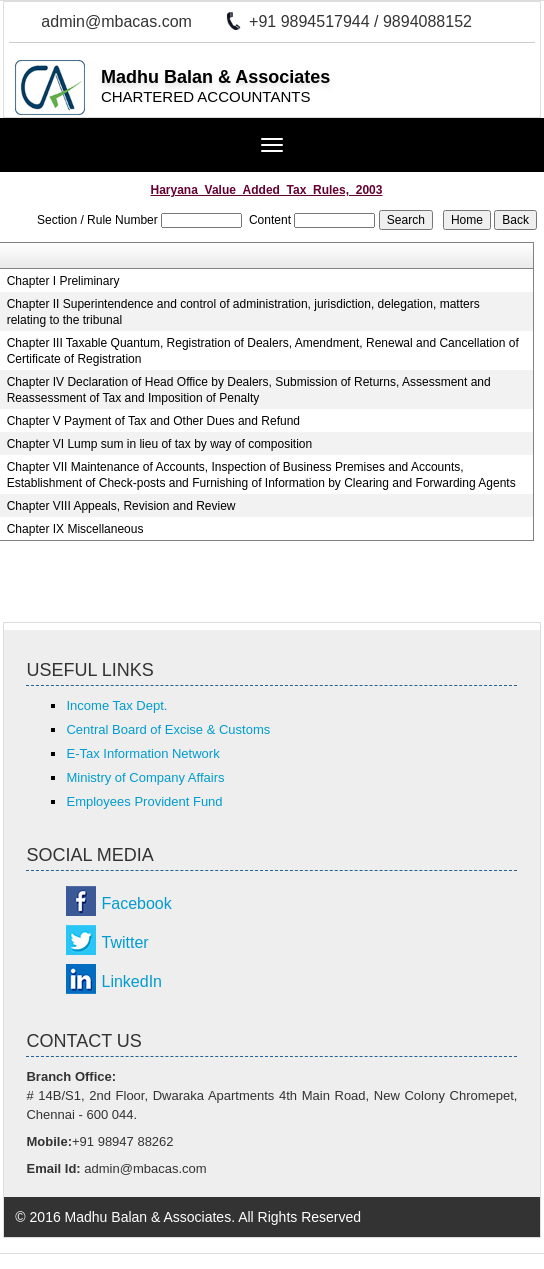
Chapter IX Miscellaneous (75, 529)
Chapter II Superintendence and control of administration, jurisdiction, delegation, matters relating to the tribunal (243, 312)
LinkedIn (131, 981)
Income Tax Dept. (116, 705)
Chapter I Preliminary (63, 281)
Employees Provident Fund (144, 801)
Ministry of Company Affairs (145, 777)
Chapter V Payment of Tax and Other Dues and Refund (153, 421)
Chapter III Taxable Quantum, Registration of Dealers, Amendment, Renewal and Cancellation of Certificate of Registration (263, 351)
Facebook (136, 903)
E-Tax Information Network (142, 753)
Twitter (124, 942)
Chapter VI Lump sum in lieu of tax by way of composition (159, 444)
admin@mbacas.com (116, 21)
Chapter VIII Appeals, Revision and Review (121, 506)
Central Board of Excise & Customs (168, 729)
